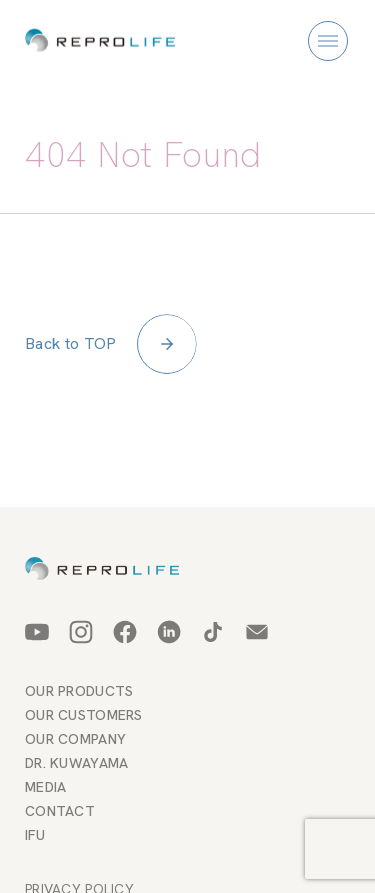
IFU (35, 835)
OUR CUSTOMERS (84, 715)
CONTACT (60, 811)
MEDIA (45, 787)
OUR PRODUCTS (79, 691)
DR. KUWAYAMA (76, 763)
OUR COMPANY (75, 739)
